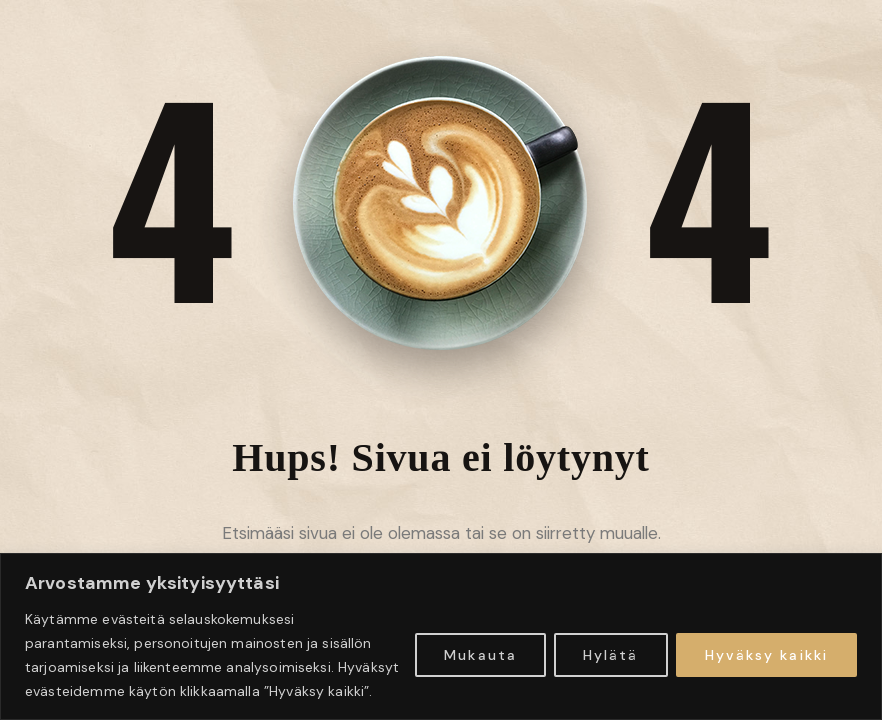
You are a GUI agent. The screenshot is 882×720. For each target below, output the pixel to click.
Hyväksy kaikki (766, 655)
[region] (441, 636)
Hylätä (611, 655)
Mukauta (480, 655)
